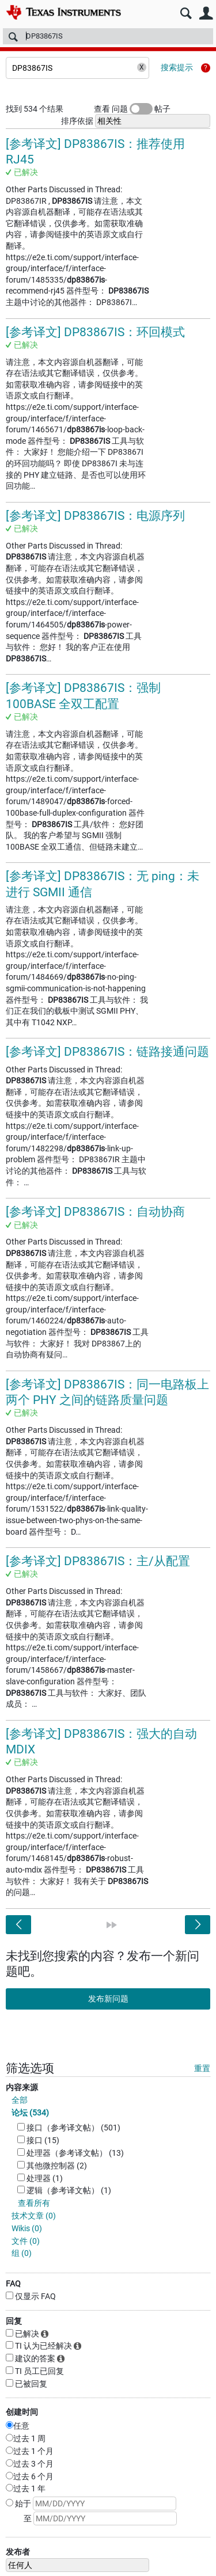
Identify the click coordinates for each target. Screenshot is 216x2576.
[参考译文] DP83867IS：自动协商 (95, 1212)
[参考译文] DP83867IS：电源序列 (95, 516)
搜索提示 (177, 67)
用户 (206, 13)
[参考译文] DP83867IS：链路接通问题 (107, 1052)
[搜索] (108, 36)
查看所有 (34, 2203)
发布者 (18, 2551)
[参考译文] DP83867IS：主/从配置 (98, 1561)
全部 (20, 2100)
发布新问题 (108, 1998)
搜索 (186, 13)
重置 (202, 2068)
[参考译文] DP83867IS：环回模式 (95, 332)
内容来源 (22, 2087)
